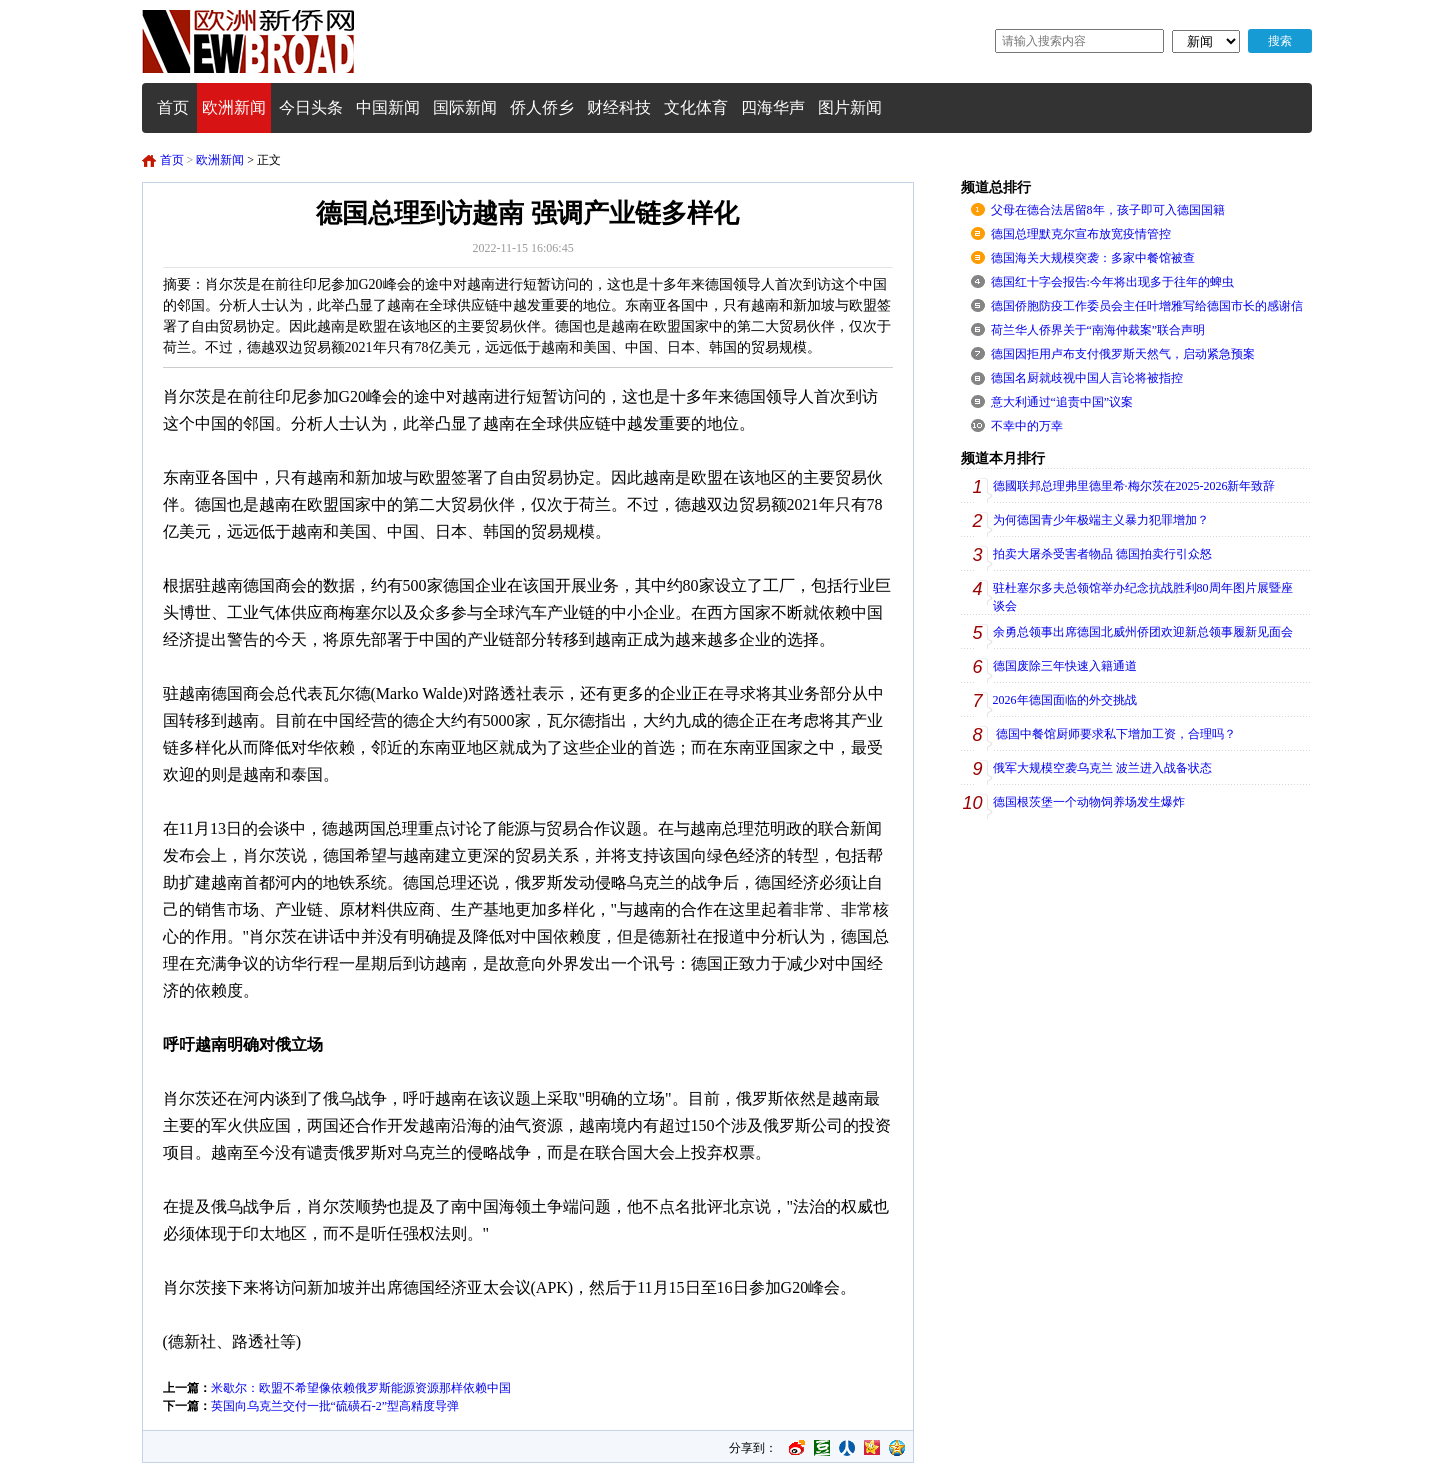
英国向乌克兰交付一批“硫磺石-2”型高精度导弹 (335, 1406)
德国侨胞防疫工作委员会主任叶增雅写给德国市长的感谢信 (1147, 306)
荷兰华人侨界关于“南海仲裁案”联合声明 (1098, 330)
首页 (172, 160)
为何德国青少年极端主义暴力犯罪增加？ (1101, 520)
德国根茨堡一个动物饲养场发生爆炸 (1089, 802)
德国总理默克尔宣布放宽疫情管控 (1081, 234)
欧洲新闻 (220, 160)
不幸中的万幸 (1027, 426)
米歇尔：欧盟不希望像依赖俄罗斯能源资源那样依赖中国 (361, 1388)
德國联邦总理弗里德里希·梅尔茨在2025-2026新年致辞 (1134, 486)
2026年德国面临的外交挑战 (1065, 700)
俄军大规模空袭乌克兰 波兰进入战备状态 (1102, 768)
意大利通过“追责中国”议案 (1062, 402)
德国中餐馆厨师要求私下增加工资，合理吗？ (1114, 734)
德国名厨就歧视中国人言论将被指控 (1087, 378)
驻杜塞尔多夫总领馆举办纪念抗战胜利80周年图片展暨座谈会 (1143, 597)
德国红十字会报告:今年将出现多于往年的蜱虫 (1112, 282)
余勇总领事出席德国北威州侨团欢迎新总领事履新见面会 (1143, 632)
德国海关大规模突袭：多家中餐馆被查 (1093, 258)
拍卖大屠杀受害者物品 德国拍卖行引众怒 (1102, 554)
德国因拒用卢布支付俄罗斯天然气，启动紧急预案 (1123, 354)
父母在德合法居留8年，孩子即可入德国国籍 (1108, 210)
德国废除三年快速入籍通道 (1065, 666)
